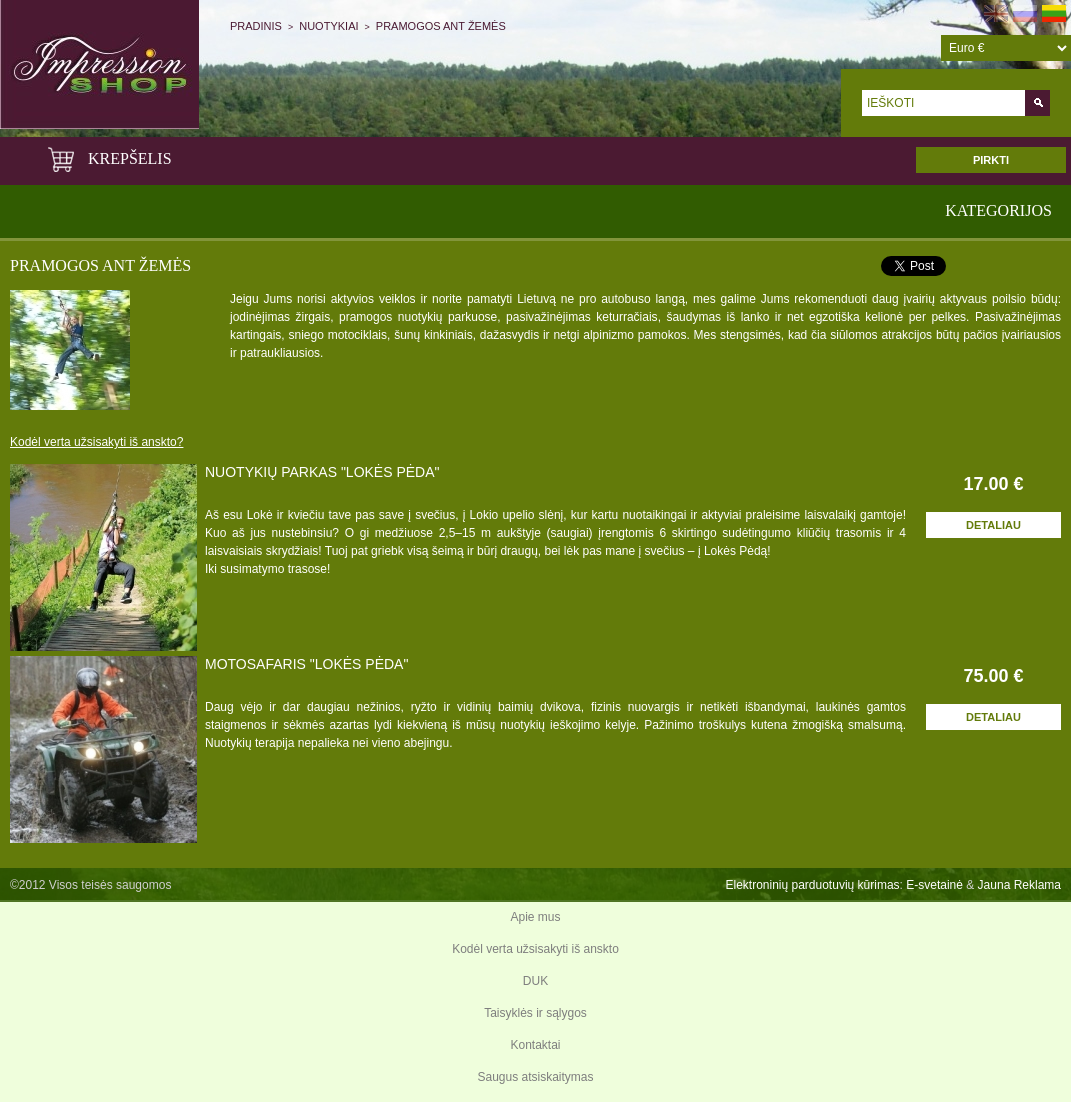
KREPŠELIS (108, 158)
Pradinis (256, 26)
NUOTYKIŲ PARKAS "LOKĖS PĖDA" (322, 472)
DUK (535, 981)
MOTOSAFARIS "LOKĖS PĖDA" (306, 664)
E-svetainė (934, 885)
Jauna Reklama (1019, 885)
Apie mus (535, 917)
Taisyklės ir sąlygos (535, 1013)
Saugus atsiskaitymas (535, 1077)
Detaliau (993, 525)
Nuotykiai (328, 26)
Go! (1037, 103)
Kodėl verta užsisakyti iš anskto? (96, 442)
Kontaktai (535, 1045)
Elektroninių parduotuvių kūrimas (812, 885)
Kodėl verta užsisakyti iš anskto (535, 949)
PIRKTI (991, 160)
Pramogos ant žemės (441, 26)
